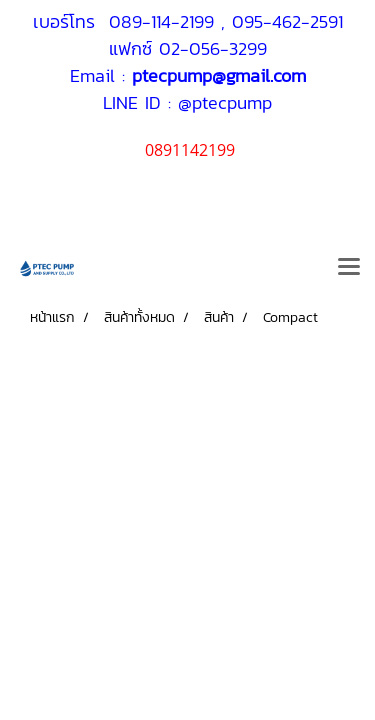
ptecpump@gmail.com (219, 75)
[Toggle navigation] (349, 268)
